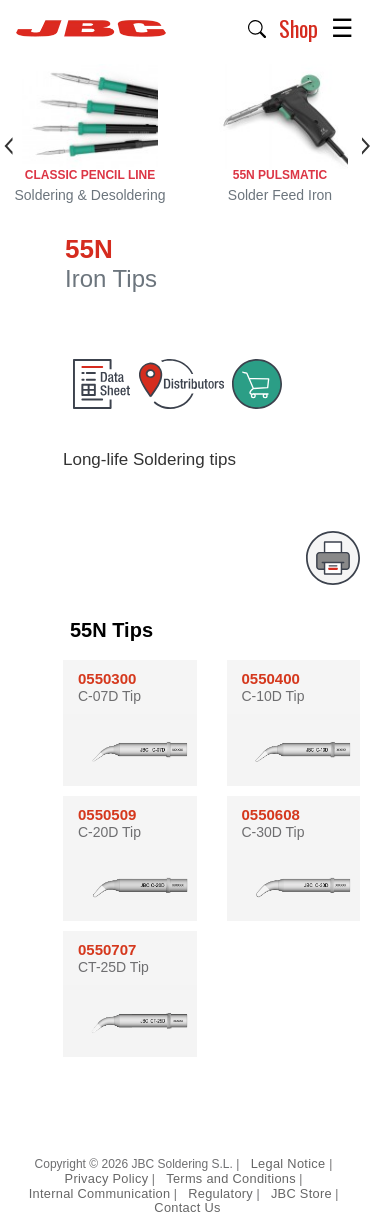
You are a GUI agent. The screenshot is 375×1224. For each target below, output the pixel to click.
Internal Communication (100, 1193)
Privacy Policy (107, 1178)
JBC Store (301, 1193)
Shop (298, 28)
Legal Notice (290, 1163)
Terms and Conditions (231, 1178)
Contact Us (187, 1207)
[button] (257, 27)
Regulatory (220, 1193)
